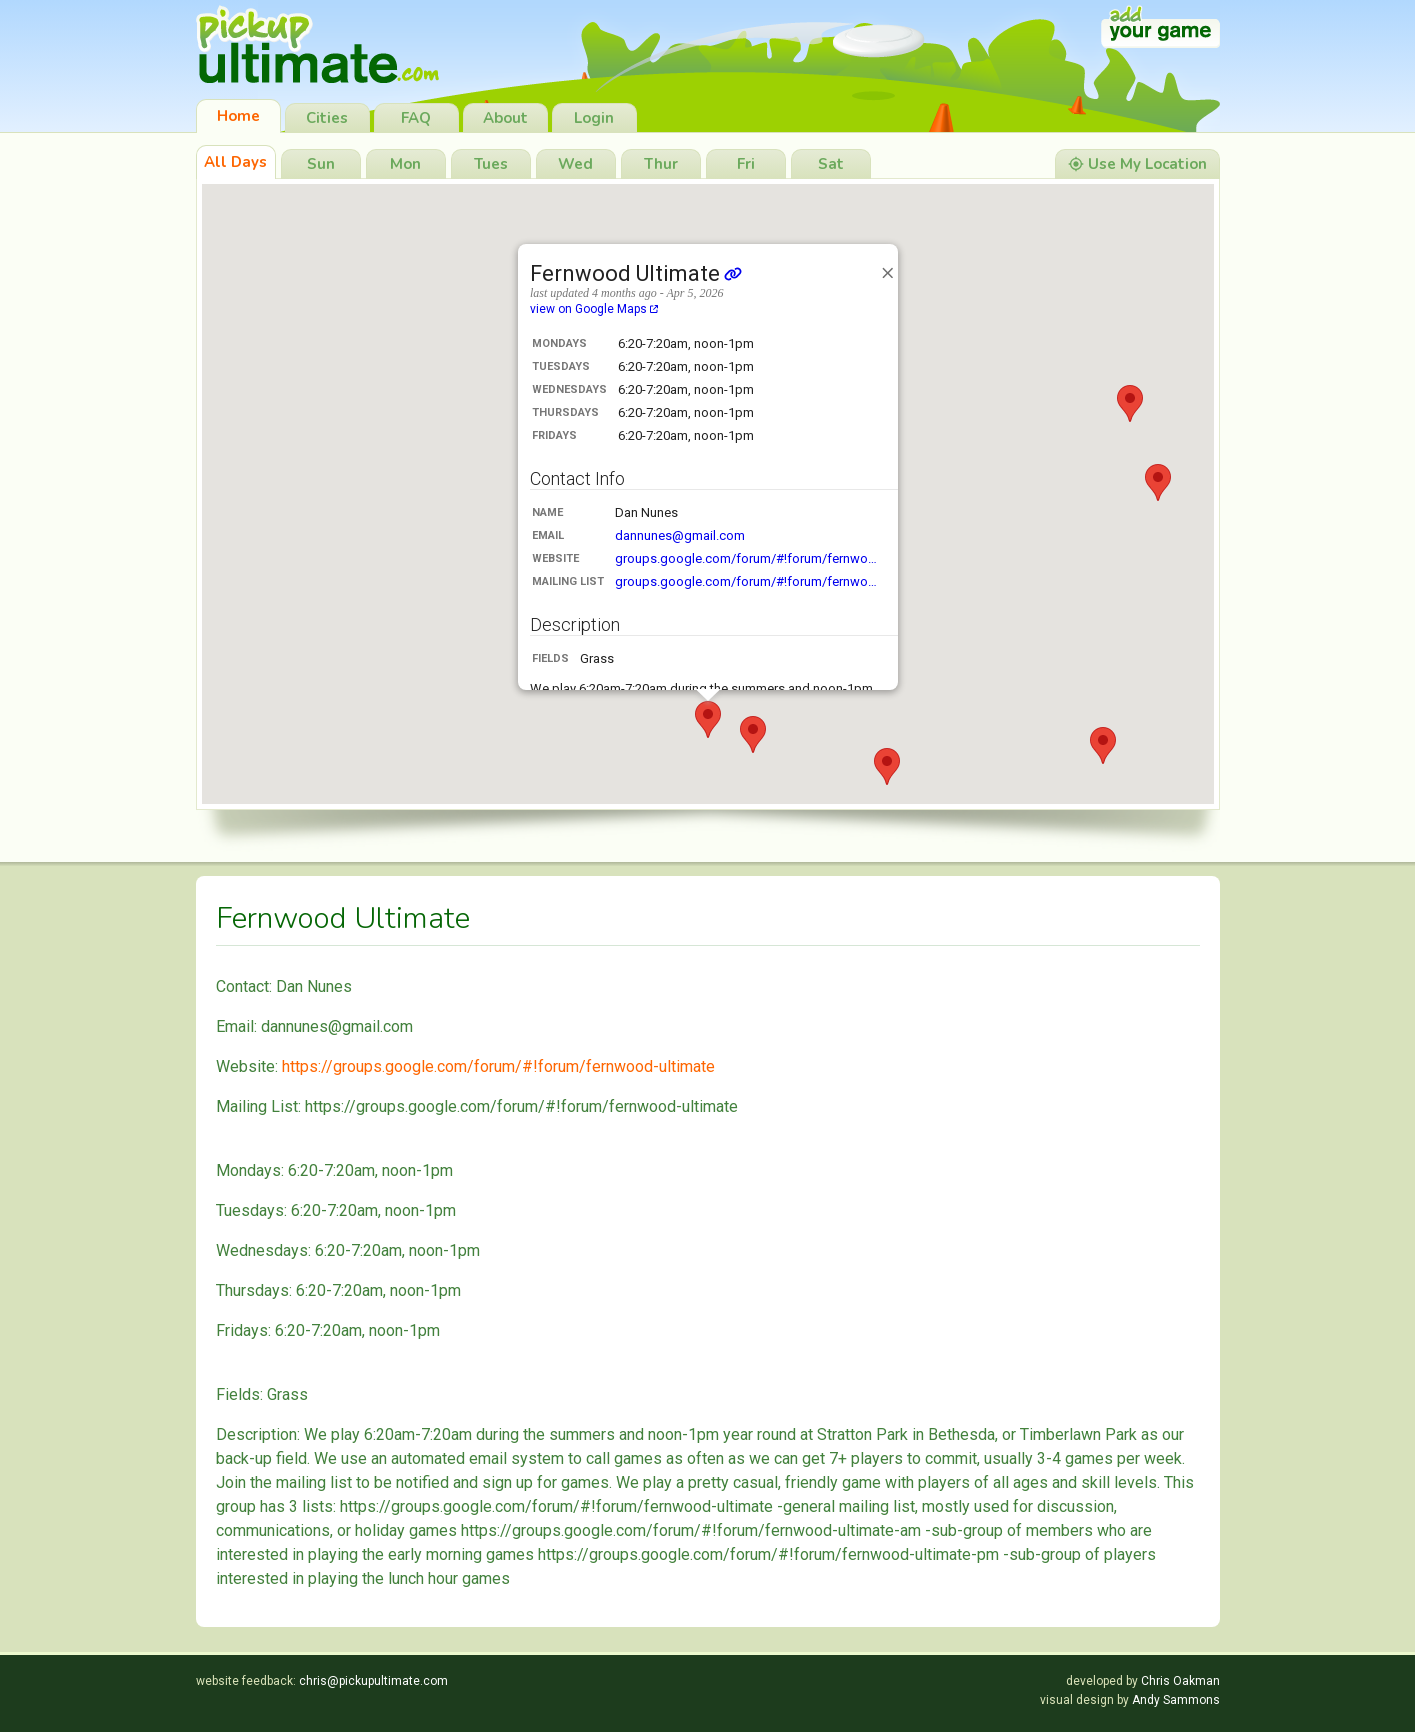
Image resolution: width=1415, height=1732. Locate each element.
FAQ (416, 118)
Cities (327, 118)
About (505, 118)
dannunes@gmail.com (680, 535)
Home (238, 116)
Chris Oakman (1180, 1681)
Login (594, 118)
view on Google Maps (594, 309)
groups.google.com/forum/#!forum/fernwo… (746, 558)
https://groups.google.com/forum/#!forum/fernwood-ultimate (498, 1066)
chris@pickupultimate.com (373, 1681)
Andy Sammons (1176, 1700)
